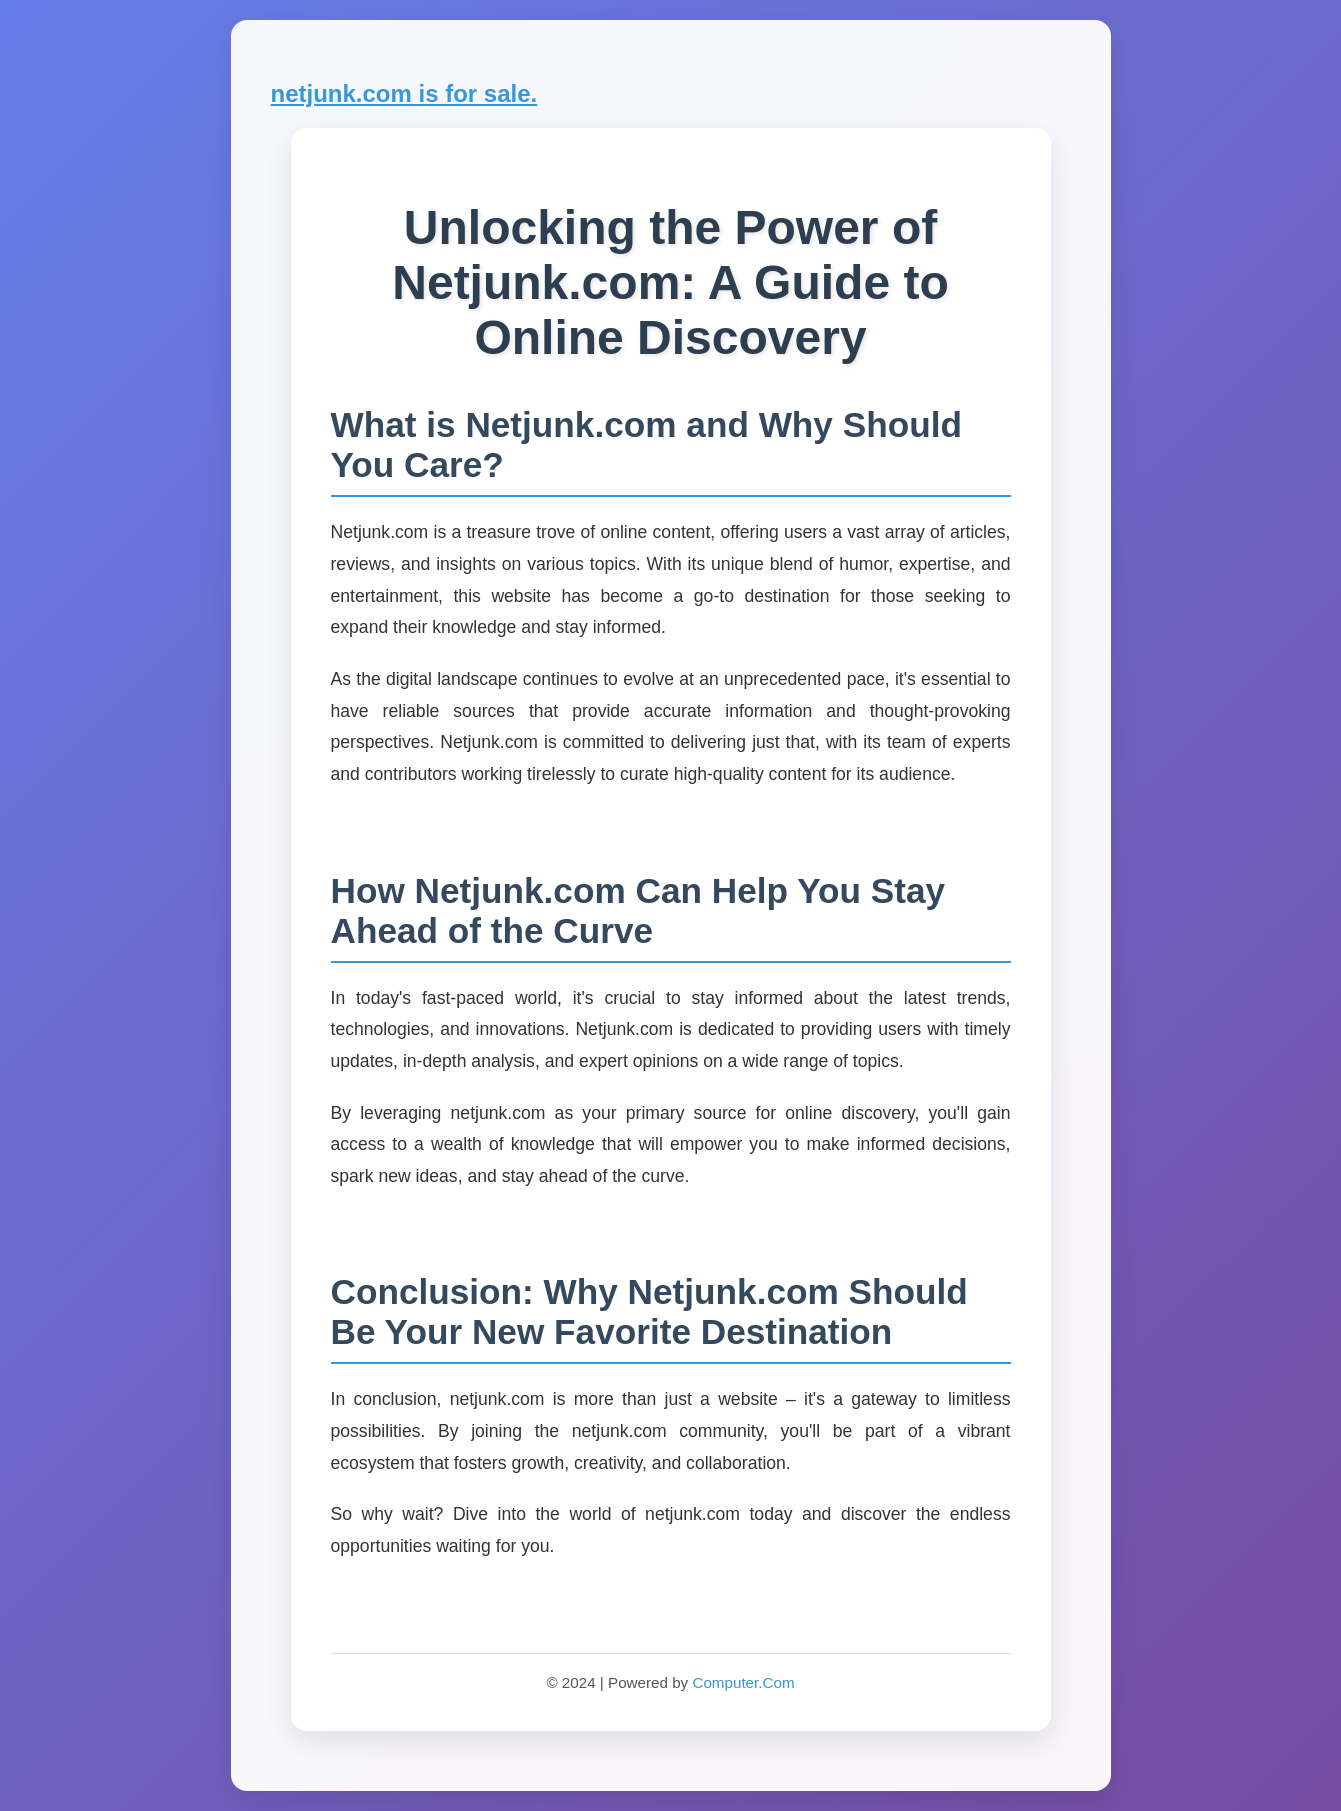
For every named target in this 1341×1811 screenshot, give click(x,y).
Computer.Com (743, 1682)
